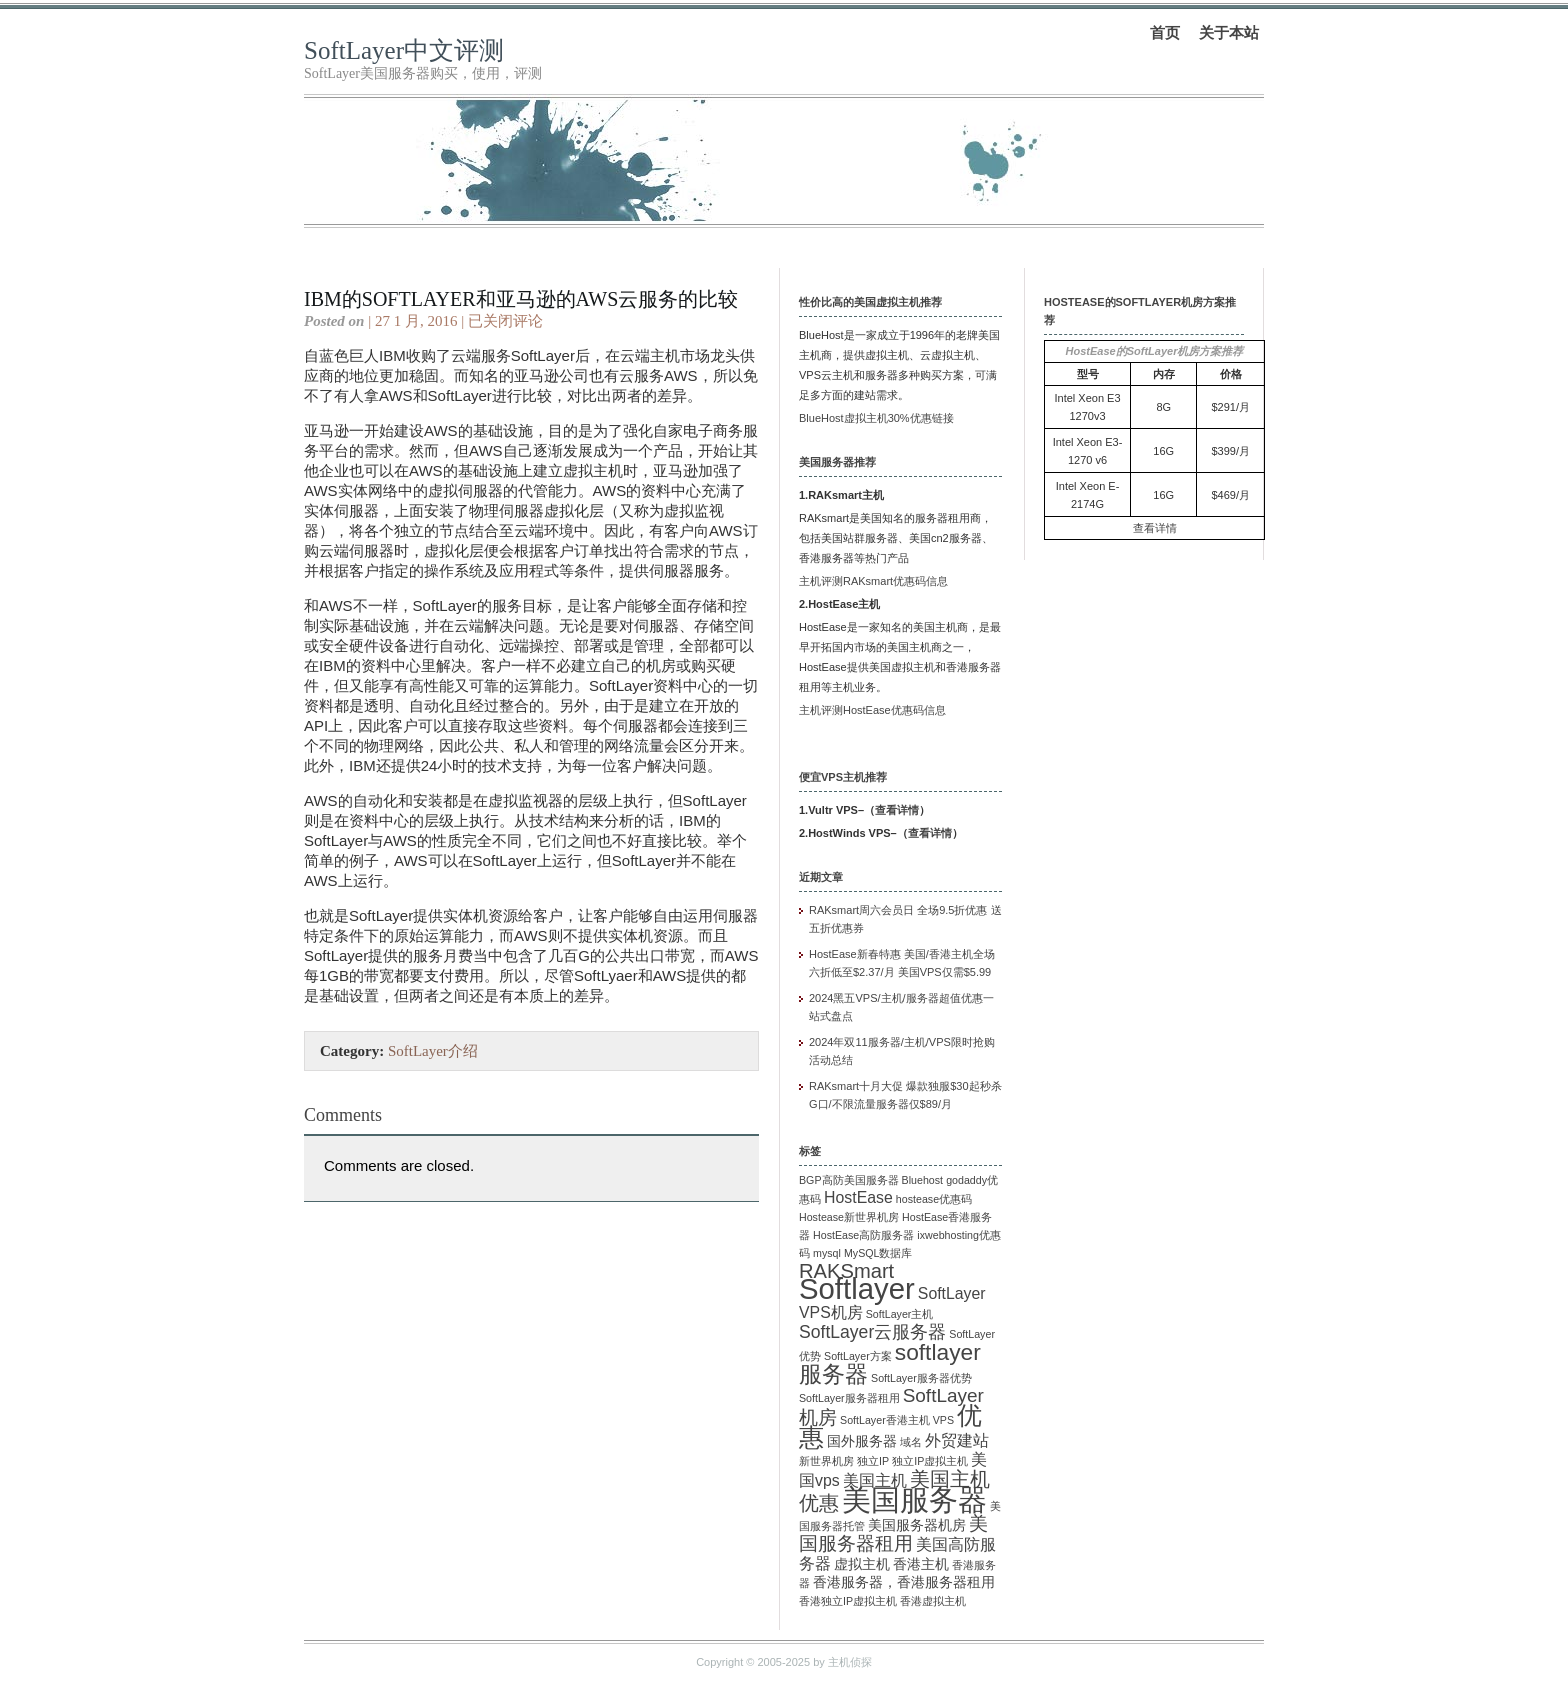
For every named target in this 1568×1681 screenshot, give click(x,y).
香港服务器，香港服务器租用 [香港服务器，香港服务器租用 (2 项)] (904, 1582)
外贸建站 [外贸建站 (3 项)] (957, 1440)
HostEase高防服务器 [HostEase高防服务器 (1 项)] (863, 1235)
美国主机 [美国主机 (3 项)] (875, 1480)
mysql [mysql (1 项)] (827, 1253)
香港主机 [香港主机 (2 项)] (921, 1564)
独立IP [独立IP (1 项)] (873, 1461)
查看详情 (897, 810)
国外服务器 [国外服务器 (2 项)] (862, 1441)
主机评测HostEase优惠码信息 (872, 710)
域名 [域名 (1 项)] (911, 1442)
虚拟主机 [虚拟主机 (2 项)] (862, 1564)
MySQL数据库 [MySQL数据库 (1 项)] (878, 1253)
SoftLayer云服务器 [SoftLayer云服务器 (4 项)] (872, 1332)
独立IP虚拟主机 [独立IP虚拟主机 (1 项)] (930, 1461)
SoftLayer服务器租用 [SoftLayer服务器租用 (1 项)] (849, 1398)
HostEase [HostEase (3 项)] (858, 1197)
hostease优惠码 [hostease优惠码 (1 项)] (934, 1199)
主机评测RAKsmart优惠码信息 (873, 581)
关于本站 (1229, 32)
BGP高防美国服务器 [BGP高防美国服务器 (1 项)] (849, 1180)
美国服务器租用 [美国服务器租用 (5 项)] (893, 1533)
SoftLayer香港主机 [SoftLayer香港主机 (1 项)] (885, 1420)
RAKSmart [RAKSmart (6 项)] (846, 1271)
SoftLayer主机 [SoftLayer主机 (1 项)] (900, 1314)
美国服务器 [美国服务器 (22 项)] (914, 1500)
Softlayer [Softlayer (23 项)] (857, 1288)
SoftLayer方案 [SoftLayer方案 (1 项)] (858, 1356)
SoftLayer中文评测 (404, 50)
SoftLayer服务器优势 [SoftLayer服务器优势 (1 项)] (921, 1378)
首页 (1165, 32)
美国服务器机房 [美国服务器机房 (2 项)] (917, 1525)
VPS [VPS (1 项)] (943, 1420)
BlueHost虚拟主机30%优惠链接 (876, 418)
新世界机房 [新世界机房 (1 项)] (826, 1461)
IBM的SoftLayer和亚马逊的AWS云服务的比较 (521, 299)
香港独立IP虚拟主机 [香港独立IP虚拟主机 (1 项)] (848, 1601)
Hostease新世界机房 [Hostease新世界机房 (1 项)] (849, 1217)
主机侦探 (850, 1662)
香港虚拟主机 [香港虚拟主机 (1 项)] (933, 1601)
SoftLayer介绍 (433, 1051)
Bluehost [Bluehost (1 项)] (922, 1180)
